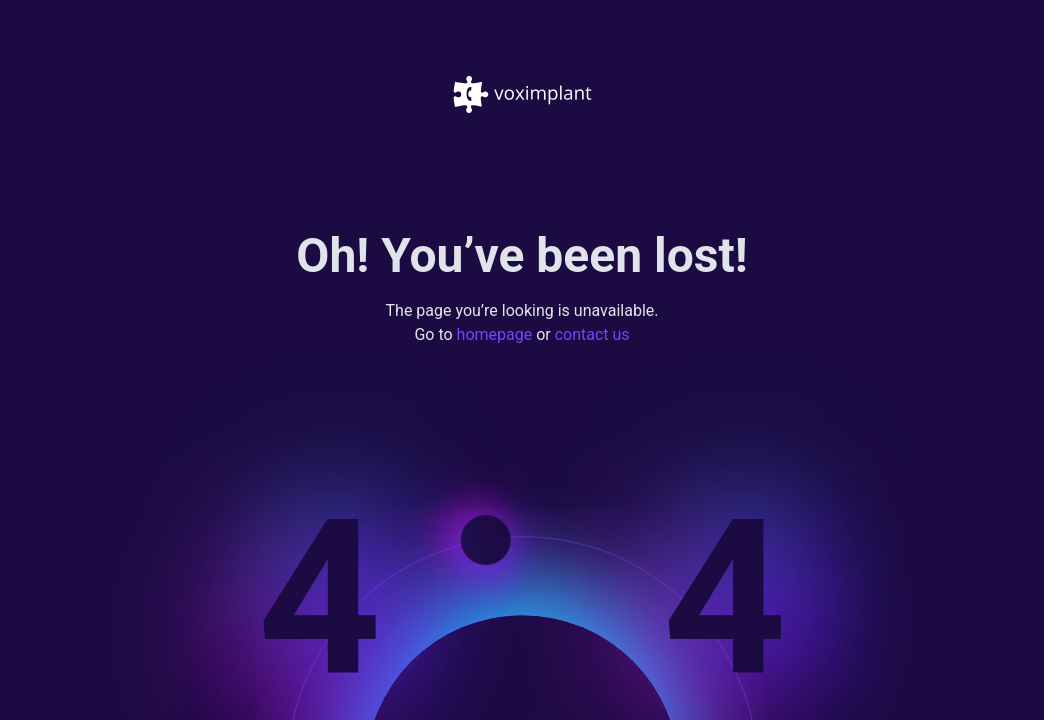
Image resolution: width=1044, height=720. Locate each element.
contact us (592, 335)
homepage (495, 335)
